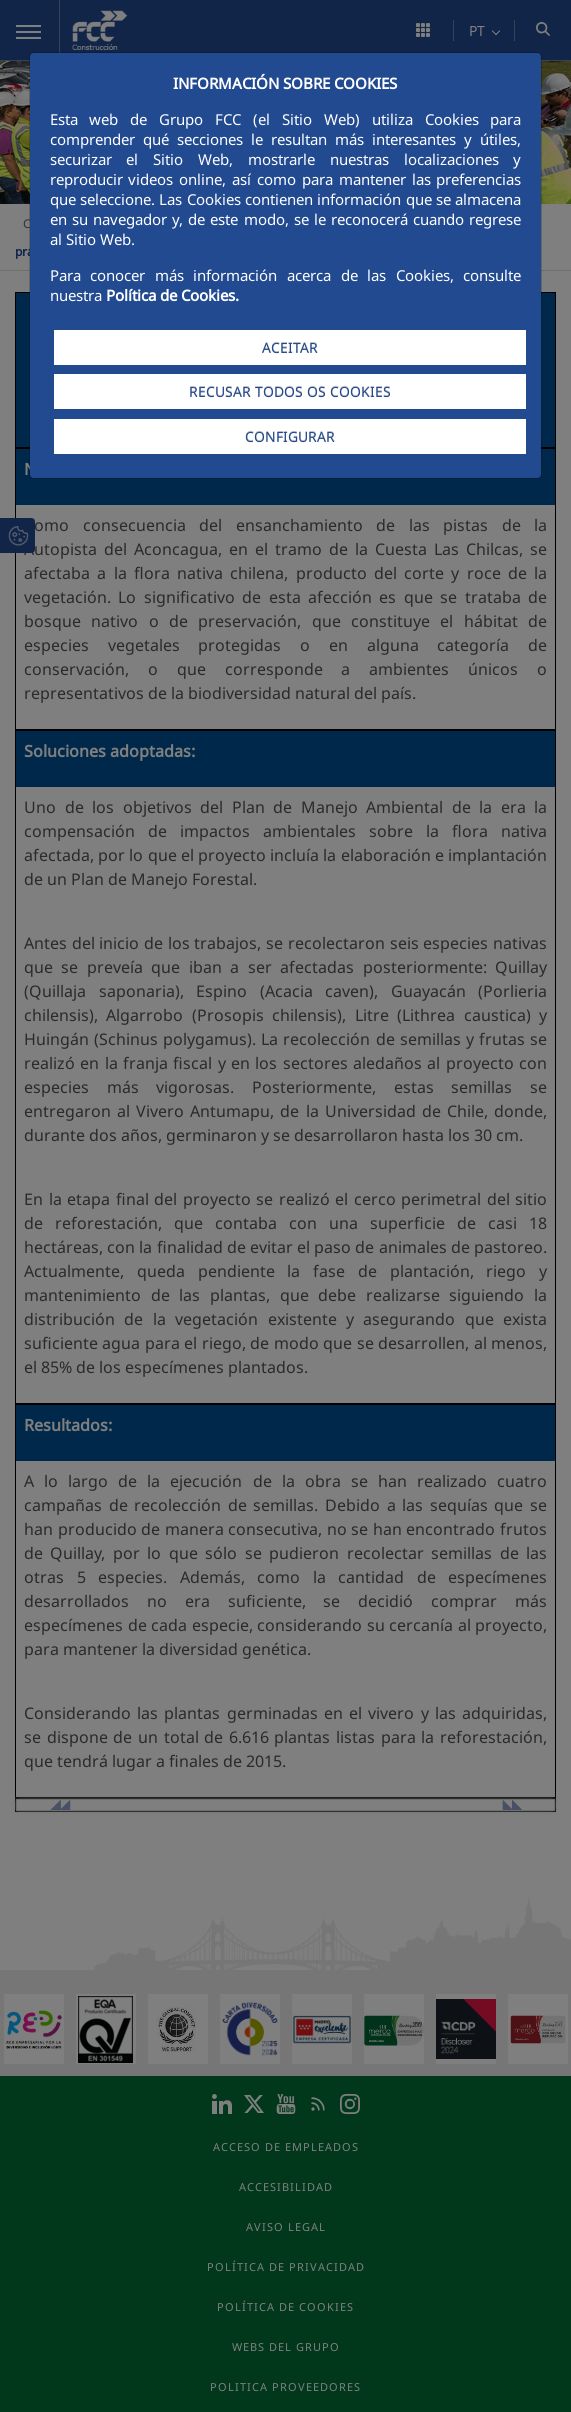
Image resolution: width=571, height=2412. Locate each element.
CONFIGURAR (290, 436)
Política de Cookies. (172, 295)
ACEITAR (290, 347)
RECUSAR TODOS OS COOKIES (290, 391)
